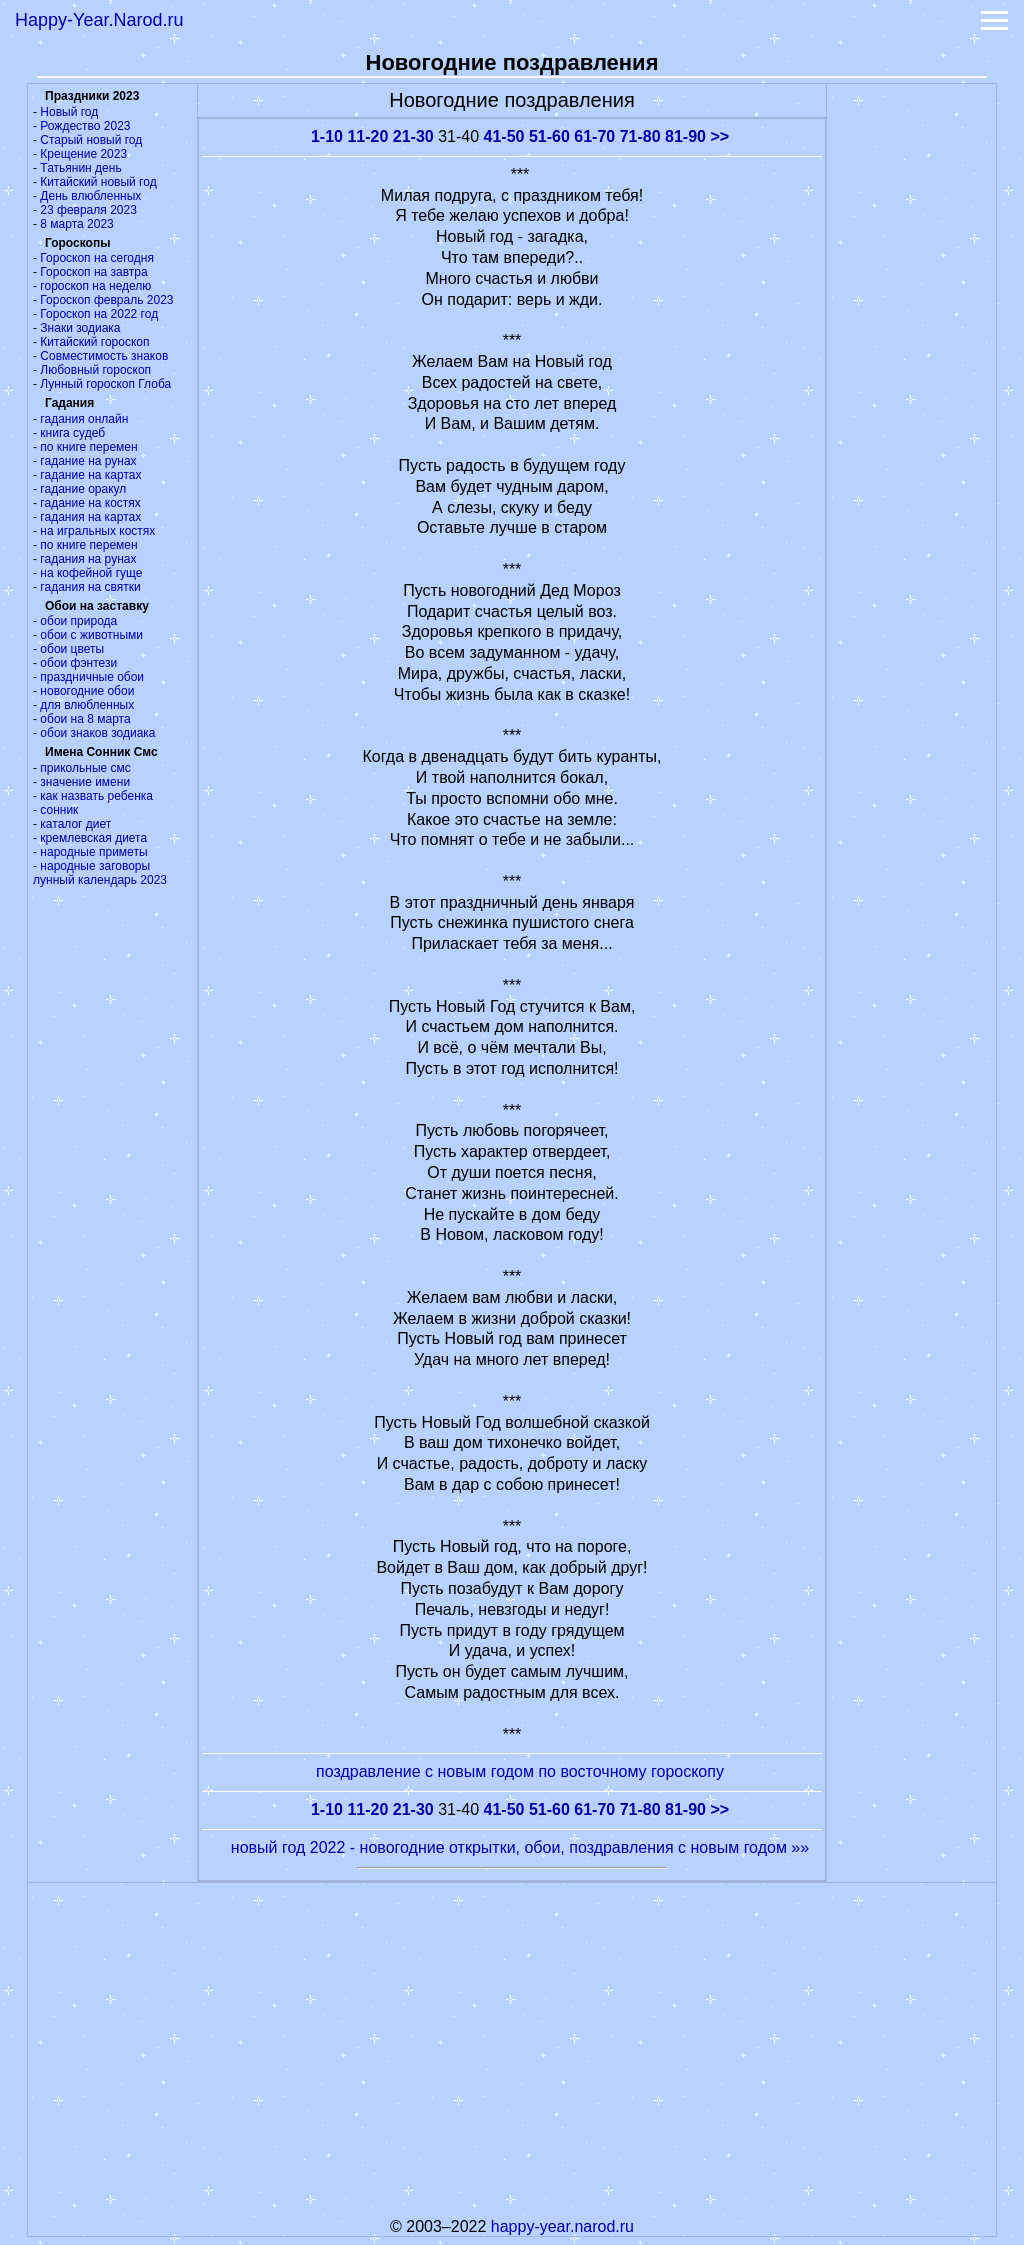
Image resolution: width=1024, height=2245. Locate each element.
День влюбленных (90, 196)
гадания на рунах (88, 559)
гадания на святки (90, 587)
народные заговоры (95, 866)
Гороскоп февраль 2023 (106, 300)
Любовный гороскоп (95, 370)
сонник (59, 810)
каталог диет (75, 824)
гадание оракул (83, 489)
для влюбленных (87, 705)
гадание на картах (90, 475)
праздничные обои (92, 677)
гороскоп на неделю (95, 286)
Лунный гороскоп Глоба (105, 384)
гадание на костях (90, 503)
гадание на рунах (88, 461)
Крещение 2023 (83, 154)
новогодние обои (87, 691)
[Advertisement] (912, 384)
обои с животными (91, 635)
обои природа (78, 621)
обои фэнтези (78, 663)
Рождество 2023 (85, 126)
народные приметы (93, 852)
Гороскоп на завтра (93, 272)
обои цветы (72, 649)
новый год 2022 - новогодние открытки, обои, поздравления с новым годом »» (520, 1847)
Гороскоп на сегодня (97, 258)
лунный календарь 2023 (100, 880)
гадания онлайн (84, 419)
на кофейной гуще (91, 573)
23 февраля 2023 (88, 210)
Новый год (69, 112)
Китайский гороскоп (94, 342)
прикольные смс (85, 768)
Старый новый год (91, 140)
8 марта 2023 (76, 224)
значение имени (85, 782)
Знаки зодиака (80, 328)
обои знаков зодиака (97, 733)
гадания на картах (90, 517)
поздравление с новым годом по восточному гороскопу (520, 1771)
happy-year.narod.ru (562, 2226)
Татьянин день (80, 168)
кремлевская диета (93, 838)
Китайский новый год (98, 182)
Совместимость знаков (104, 356)
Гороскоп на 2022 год (99, 314)
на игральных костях (97, 531)
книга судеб (72, 433)
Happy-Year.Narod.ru (99, 20)
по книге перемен (88, 447)
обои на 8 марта (85, 719)
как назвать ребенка (96, 796)
